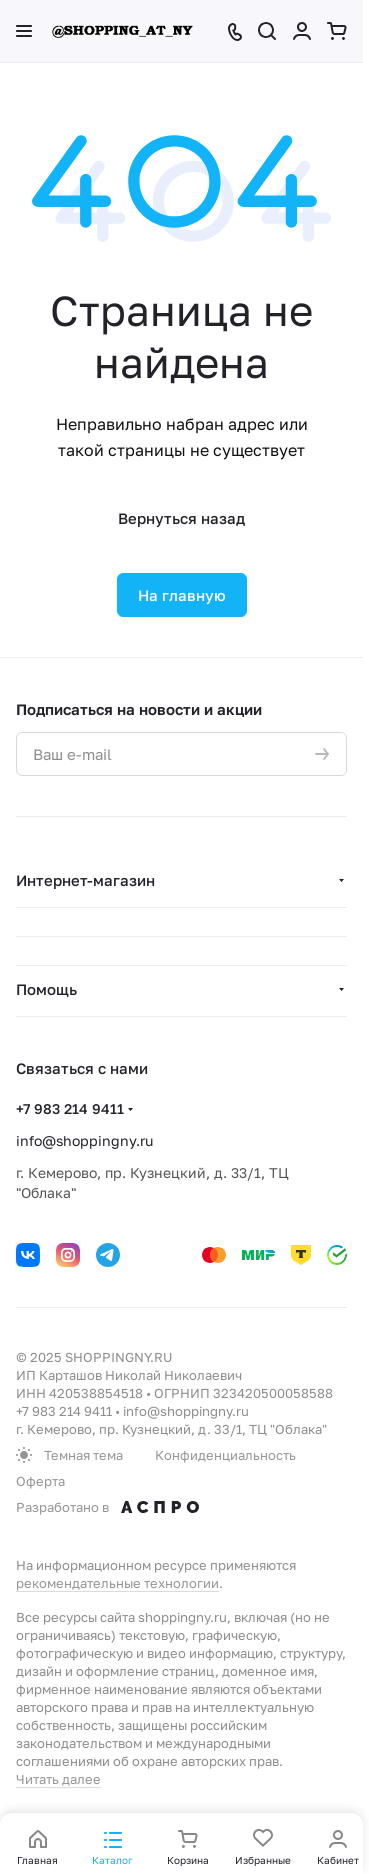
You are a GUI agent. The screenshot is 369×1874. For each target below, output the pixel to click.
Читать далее (58, 1779)
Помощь (46, 989)
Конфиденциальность (225, 1455)
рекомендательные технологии (117, 1583)
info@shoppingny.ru (84, 1140)
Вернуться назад (181, 518)
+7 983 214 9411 (70, 1108)
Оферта (40, 1481)
